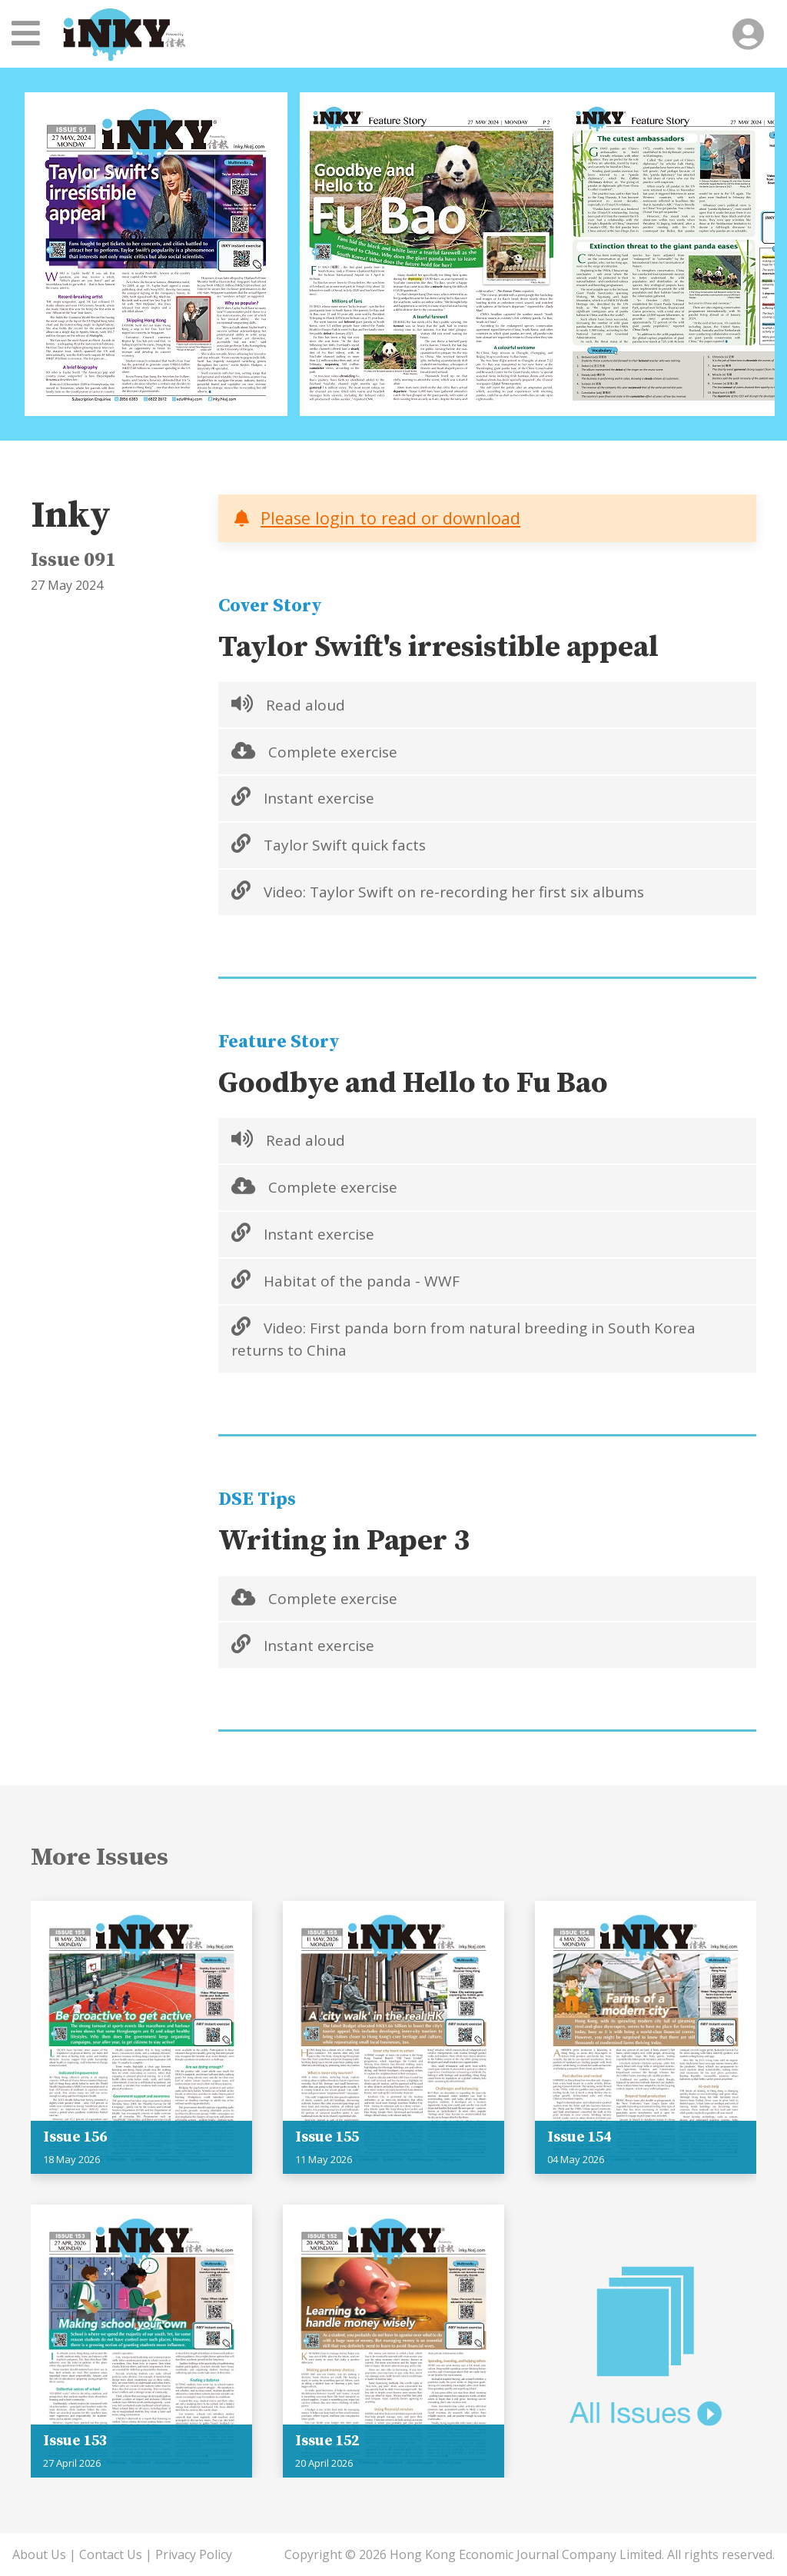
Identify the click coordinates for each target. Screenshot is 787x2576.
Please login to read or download (390, 518)
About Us (39, 2554)
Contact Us (110, 2554)
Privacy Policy (193, 2554)
